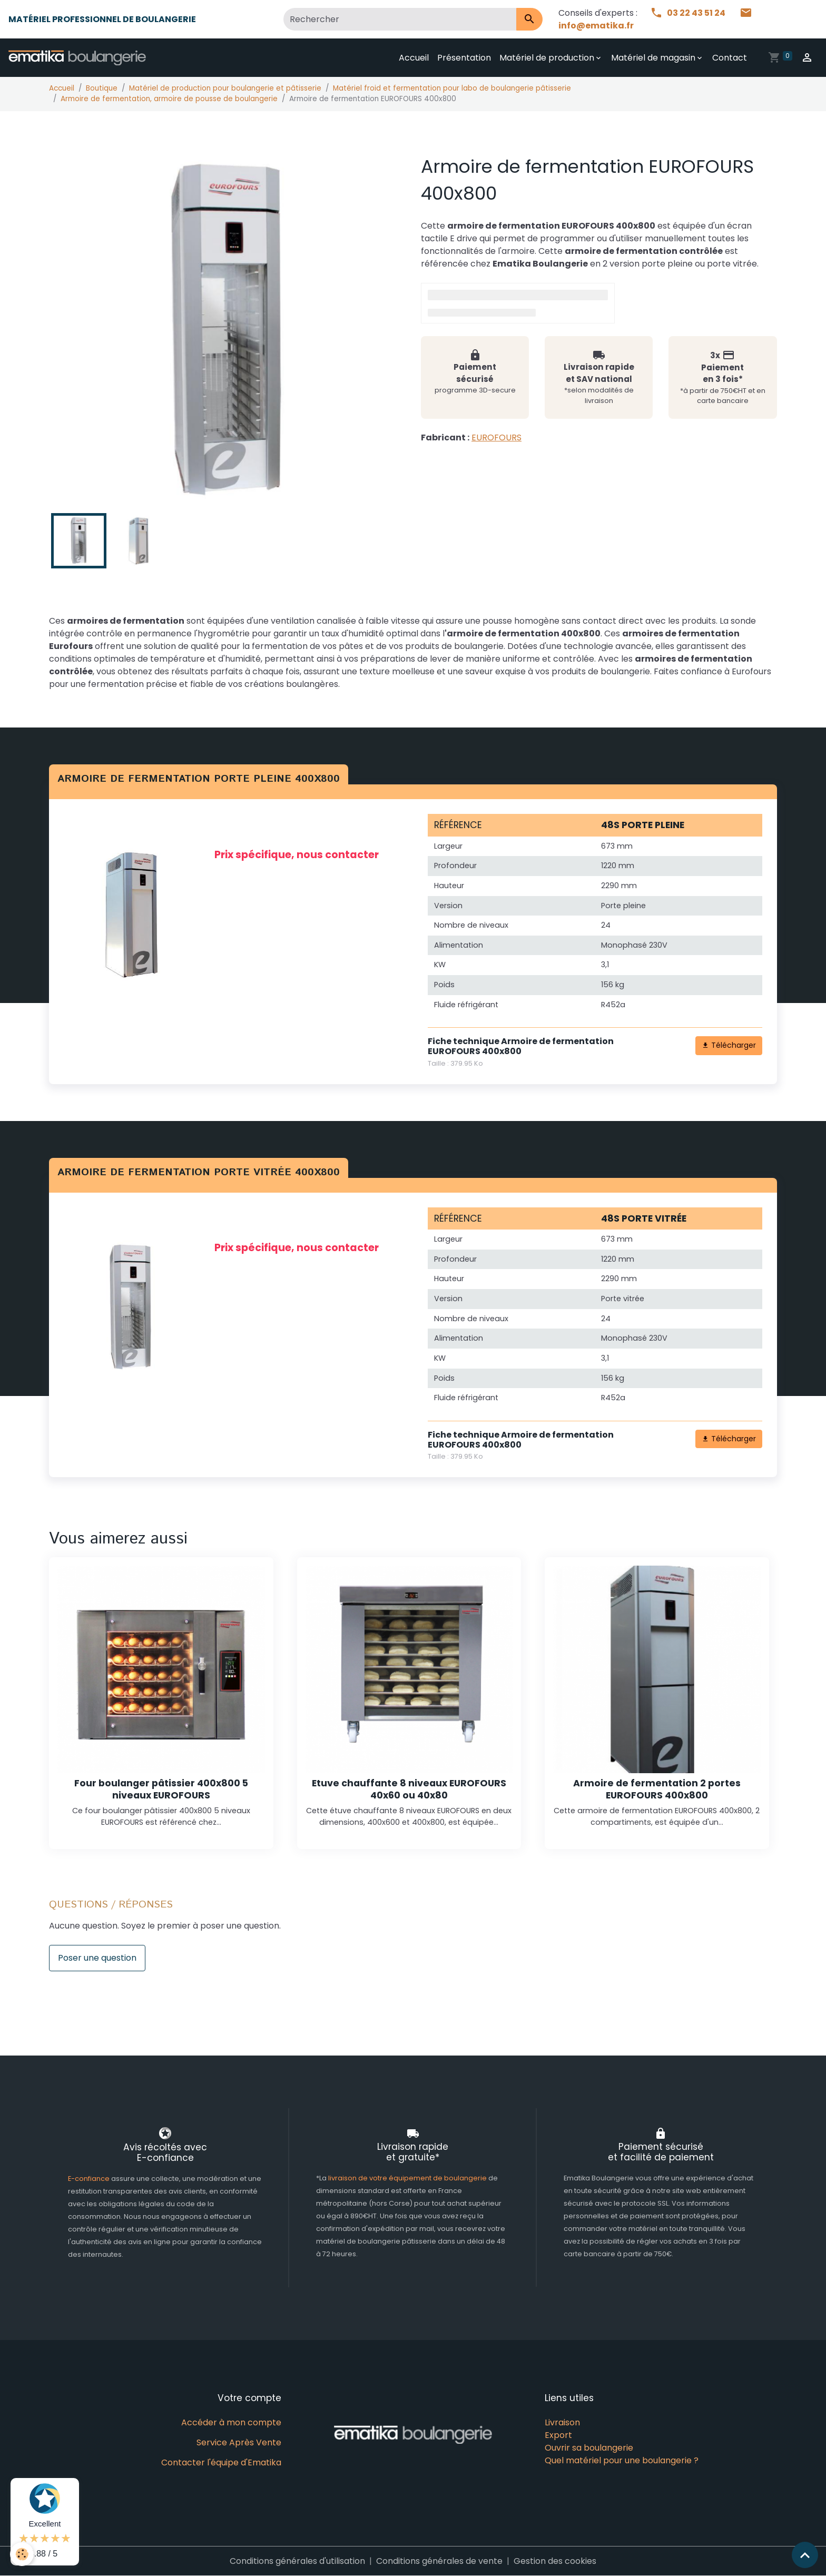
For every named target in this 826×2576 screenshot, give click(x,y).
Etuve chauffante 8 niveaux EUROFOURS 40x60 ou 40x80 (409, 1789)
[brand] (79, 58)
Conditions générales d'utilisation (297, 2561)
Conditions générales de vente (439, 2561)
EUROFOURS (496, 437)
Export (558, 2435)
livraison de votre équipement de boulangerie (407, 2178)
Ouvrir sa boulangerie (589, 2448)
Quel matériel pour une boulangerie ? (622, 2460)
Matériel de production (546, 58)
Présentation (464, 58)
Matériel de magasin (653, 58)
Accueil (414, 58)
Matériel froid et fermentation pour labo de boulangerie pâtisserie (452, 88)
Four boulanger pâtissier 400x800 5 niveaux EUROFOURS (161, 1789)
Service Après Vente (238, 2442)
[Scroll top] (805, 2555)
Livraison (562, 2422)
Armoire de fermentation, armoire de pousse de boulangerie (169, 99)
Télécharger (729, 1045)
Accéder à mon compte (231, 2422)
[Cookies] (22, 2554)
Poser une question (97, 1958)
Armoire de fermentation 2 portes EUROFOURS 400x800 (657, 1789)
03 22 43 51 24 (688, 13)
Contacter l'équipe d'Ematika (221, 2462)
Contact (729, 58)
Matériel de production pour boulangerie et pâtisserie (225, 88)
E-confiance (89, 2178)
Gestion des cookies (555, 2561)
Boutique (101, 88)
